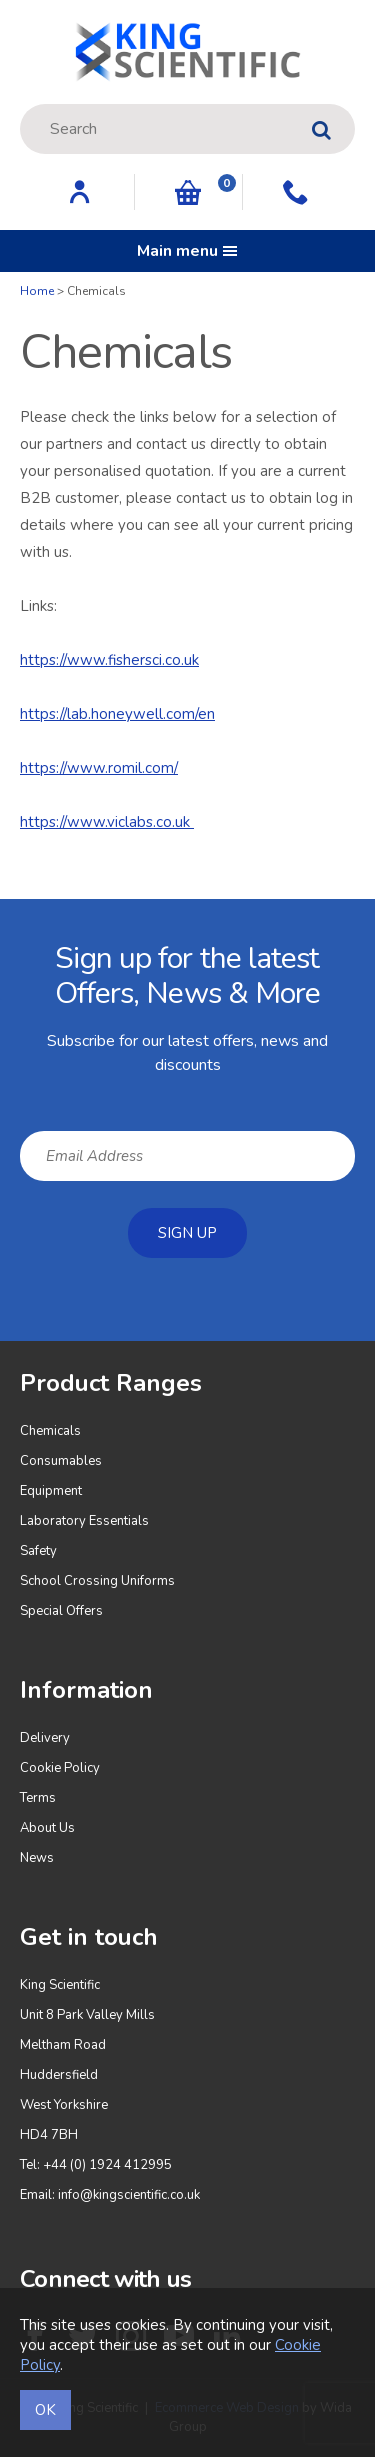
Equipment (51, 1491)
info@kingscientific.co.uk (129, 2195)
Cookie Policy (60, 1768)
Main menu (187, 251)
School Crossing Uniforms (97, 1581)
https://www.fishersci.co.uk (109, 660)
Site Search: (20, 104)
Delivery (45, 1738)
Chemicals (50, 1431)
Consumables (61, 1461)
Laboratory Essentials (84, 1521)
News (37, 1858)
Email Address (0, 914)
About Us (47, 1828)
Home (37, 291)
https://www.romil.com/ (99, 768)
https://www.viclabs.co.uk (107, 822)
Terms (38, 1798)
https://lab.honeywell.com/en (117, 714)
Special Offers (61, 1611)
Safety (38, 1551)
